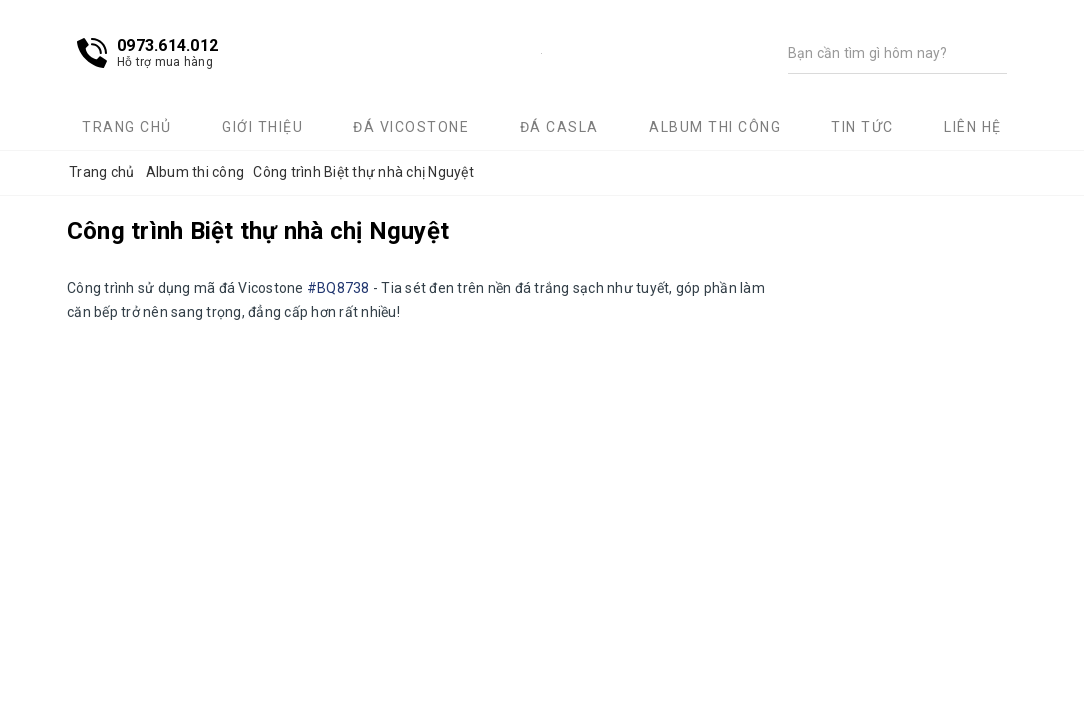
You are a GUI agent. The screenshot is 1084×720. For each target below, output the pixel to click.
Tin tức (862, 127)
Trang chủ (127, 127)
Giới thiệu (262, 127)
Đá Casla (559, 127)
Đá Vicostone (411, 127)
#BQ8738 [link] (338, 288)
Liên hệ (973, 127)
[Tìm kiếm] (878, 53)
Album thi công (715, 127)
